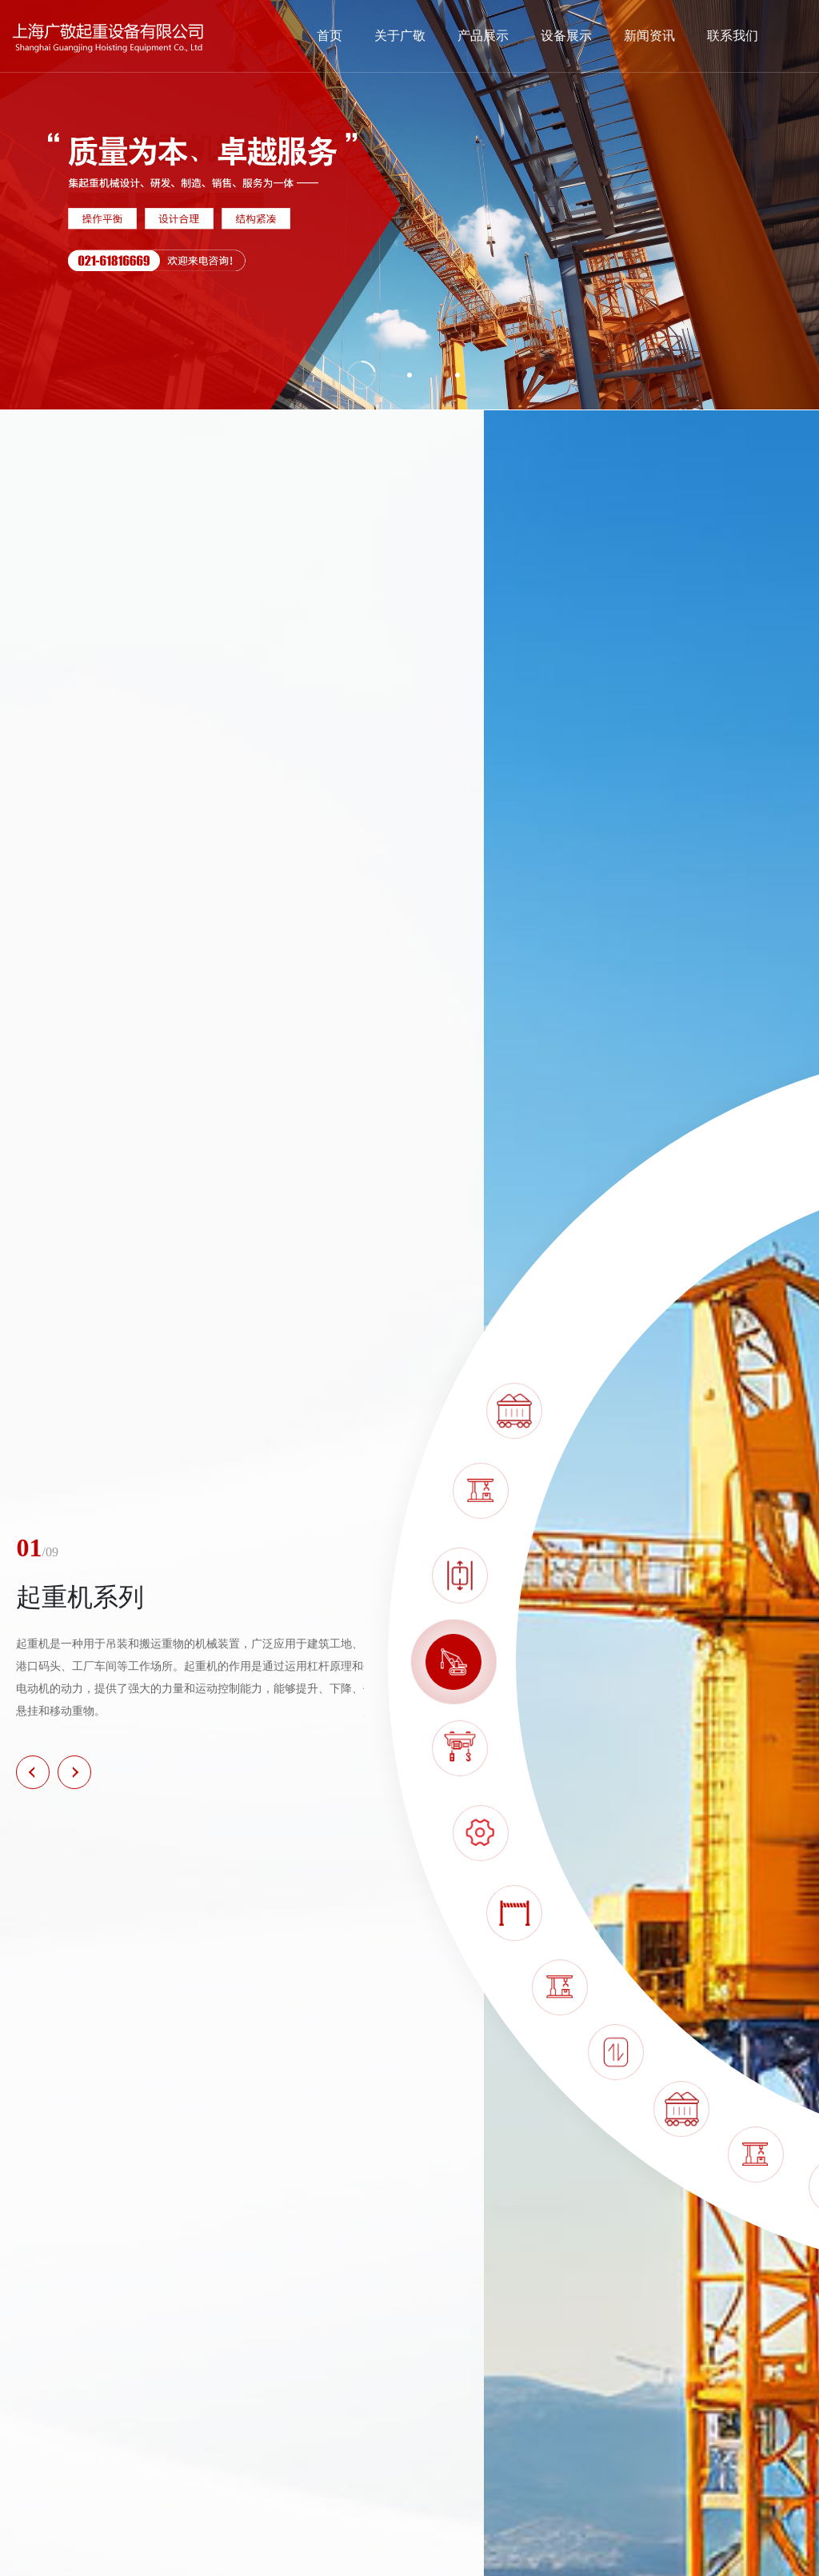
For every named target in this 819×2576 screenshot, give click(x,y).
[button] (33, 1772)
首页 (329, 35)
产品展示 (483, 35)
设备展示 (566, 35)
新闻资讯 (649, 35)
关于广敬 (399, 35)
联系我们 (732, 35)
